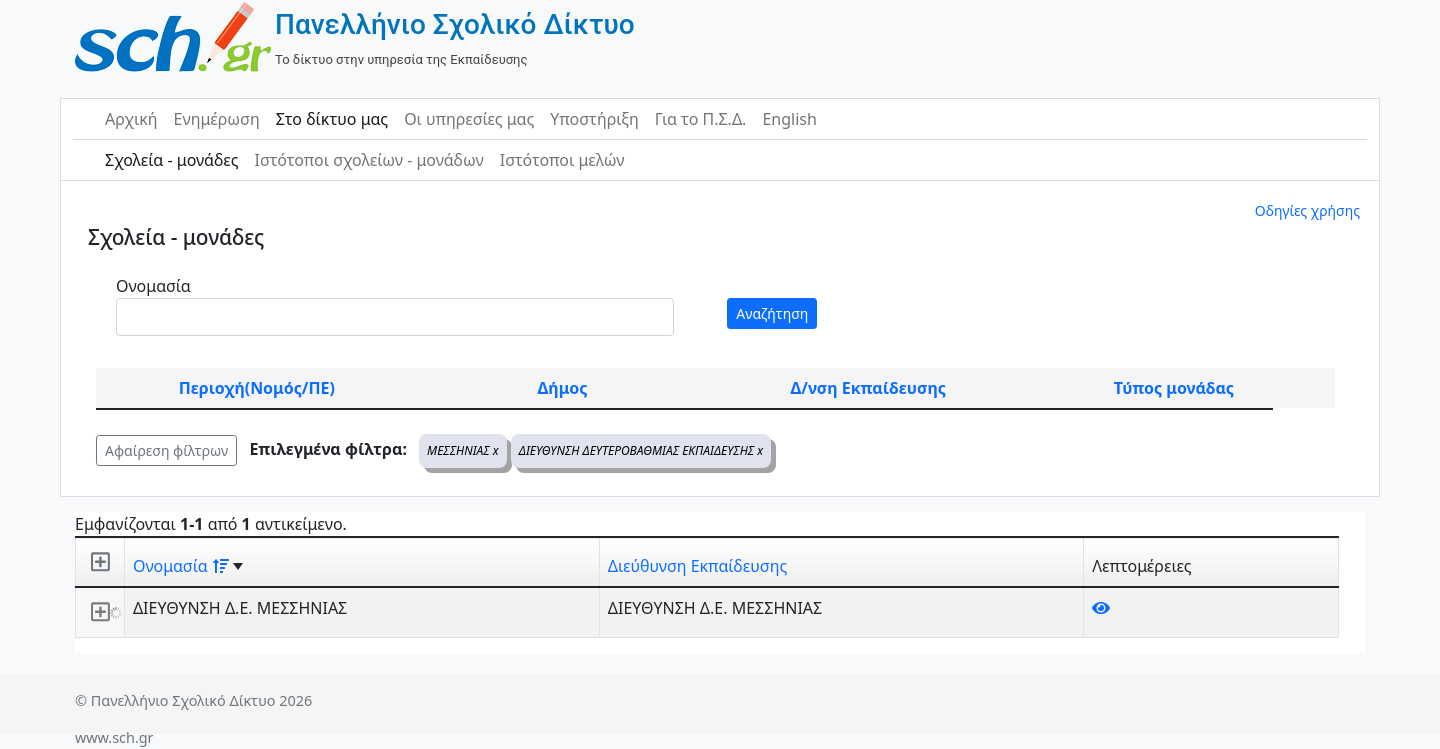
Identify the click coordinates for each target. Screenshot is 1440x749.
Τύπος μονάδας (1174, 388)
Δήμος (563, 388)
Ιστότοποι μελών (562, 160)
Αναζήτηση (772, 313)
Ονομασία (153, 286)
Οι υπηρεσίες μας (469, 119)
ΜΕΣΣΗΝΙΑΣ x (463, 450)
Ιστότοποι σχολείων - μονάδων (368, 160)
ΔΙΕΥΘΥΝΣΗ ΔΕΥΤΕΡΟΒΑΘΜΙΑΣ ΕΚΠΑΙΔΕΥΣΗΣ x (641, 450)
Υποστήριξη (594, 119)
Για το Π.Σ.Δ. (701, 119)
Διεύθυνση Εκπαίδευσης (697, 566)
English (789, 119)
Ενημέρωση (217, 119)
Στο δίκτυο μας (332, 119)
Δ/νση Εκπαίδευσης (868, 388)
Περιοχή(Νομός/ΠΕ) (257, 388)
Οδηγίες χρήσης (1307, 210)
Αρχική (131, 119)
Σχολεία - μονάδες (171, 160)
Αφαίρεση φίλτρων (166, 450)
